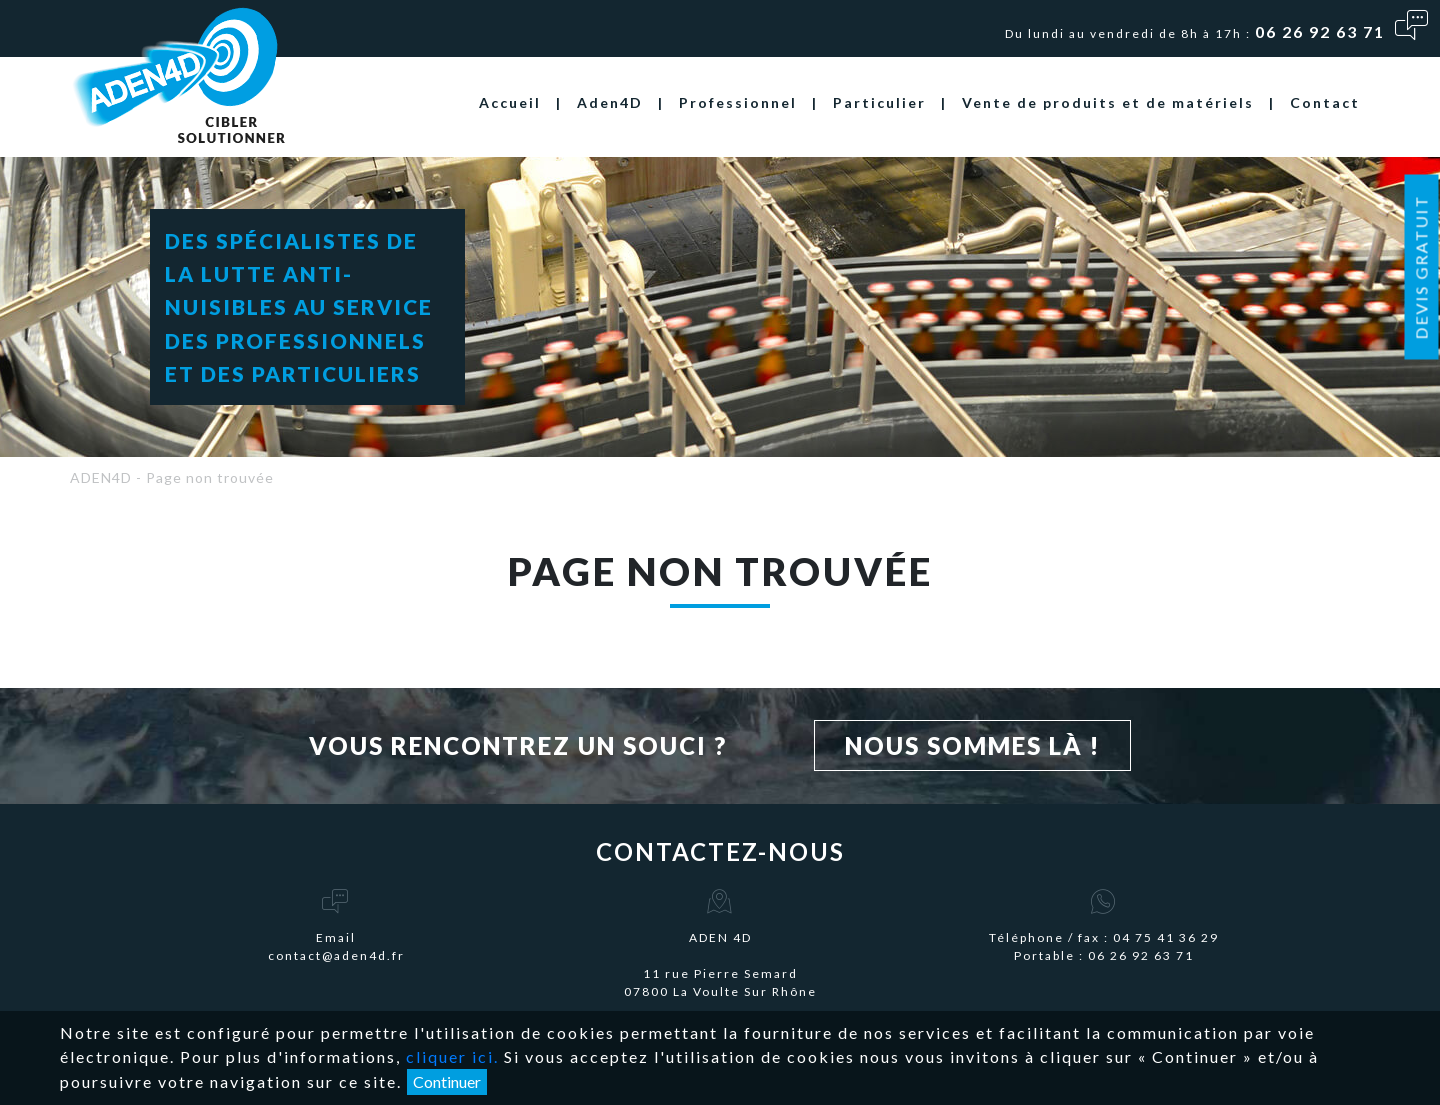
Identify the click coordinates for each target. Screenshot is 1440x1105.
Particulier (879, 102)
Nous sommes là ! (972, 745)
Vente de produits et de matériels (1108, 102)
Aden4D (610, 102)
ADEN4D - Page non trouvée (172, 477)
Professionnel (738, 102)
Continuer (447, 1081)
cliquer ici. (452, 1056)
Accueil (510, 102)
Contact (1325, 102)
